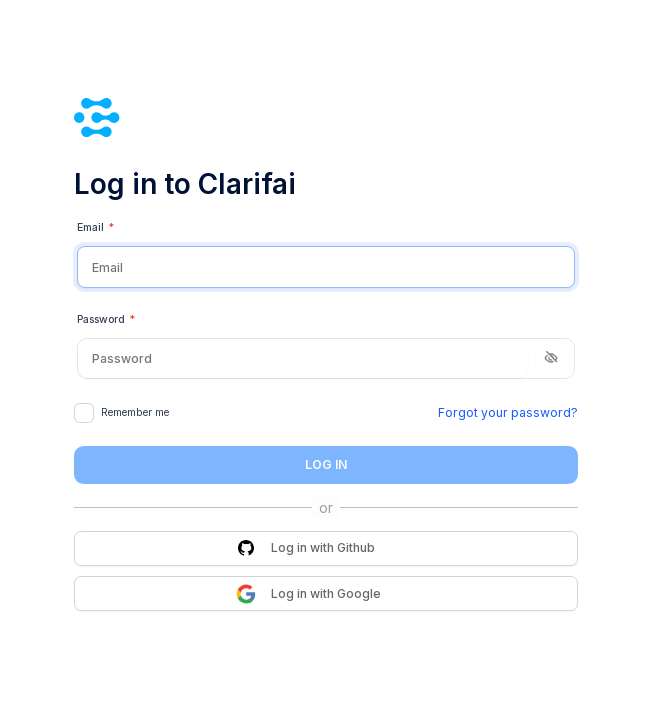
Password (106, 320)
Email (95, 228)
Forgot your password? (508, 412)
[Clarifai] (326, 117)
